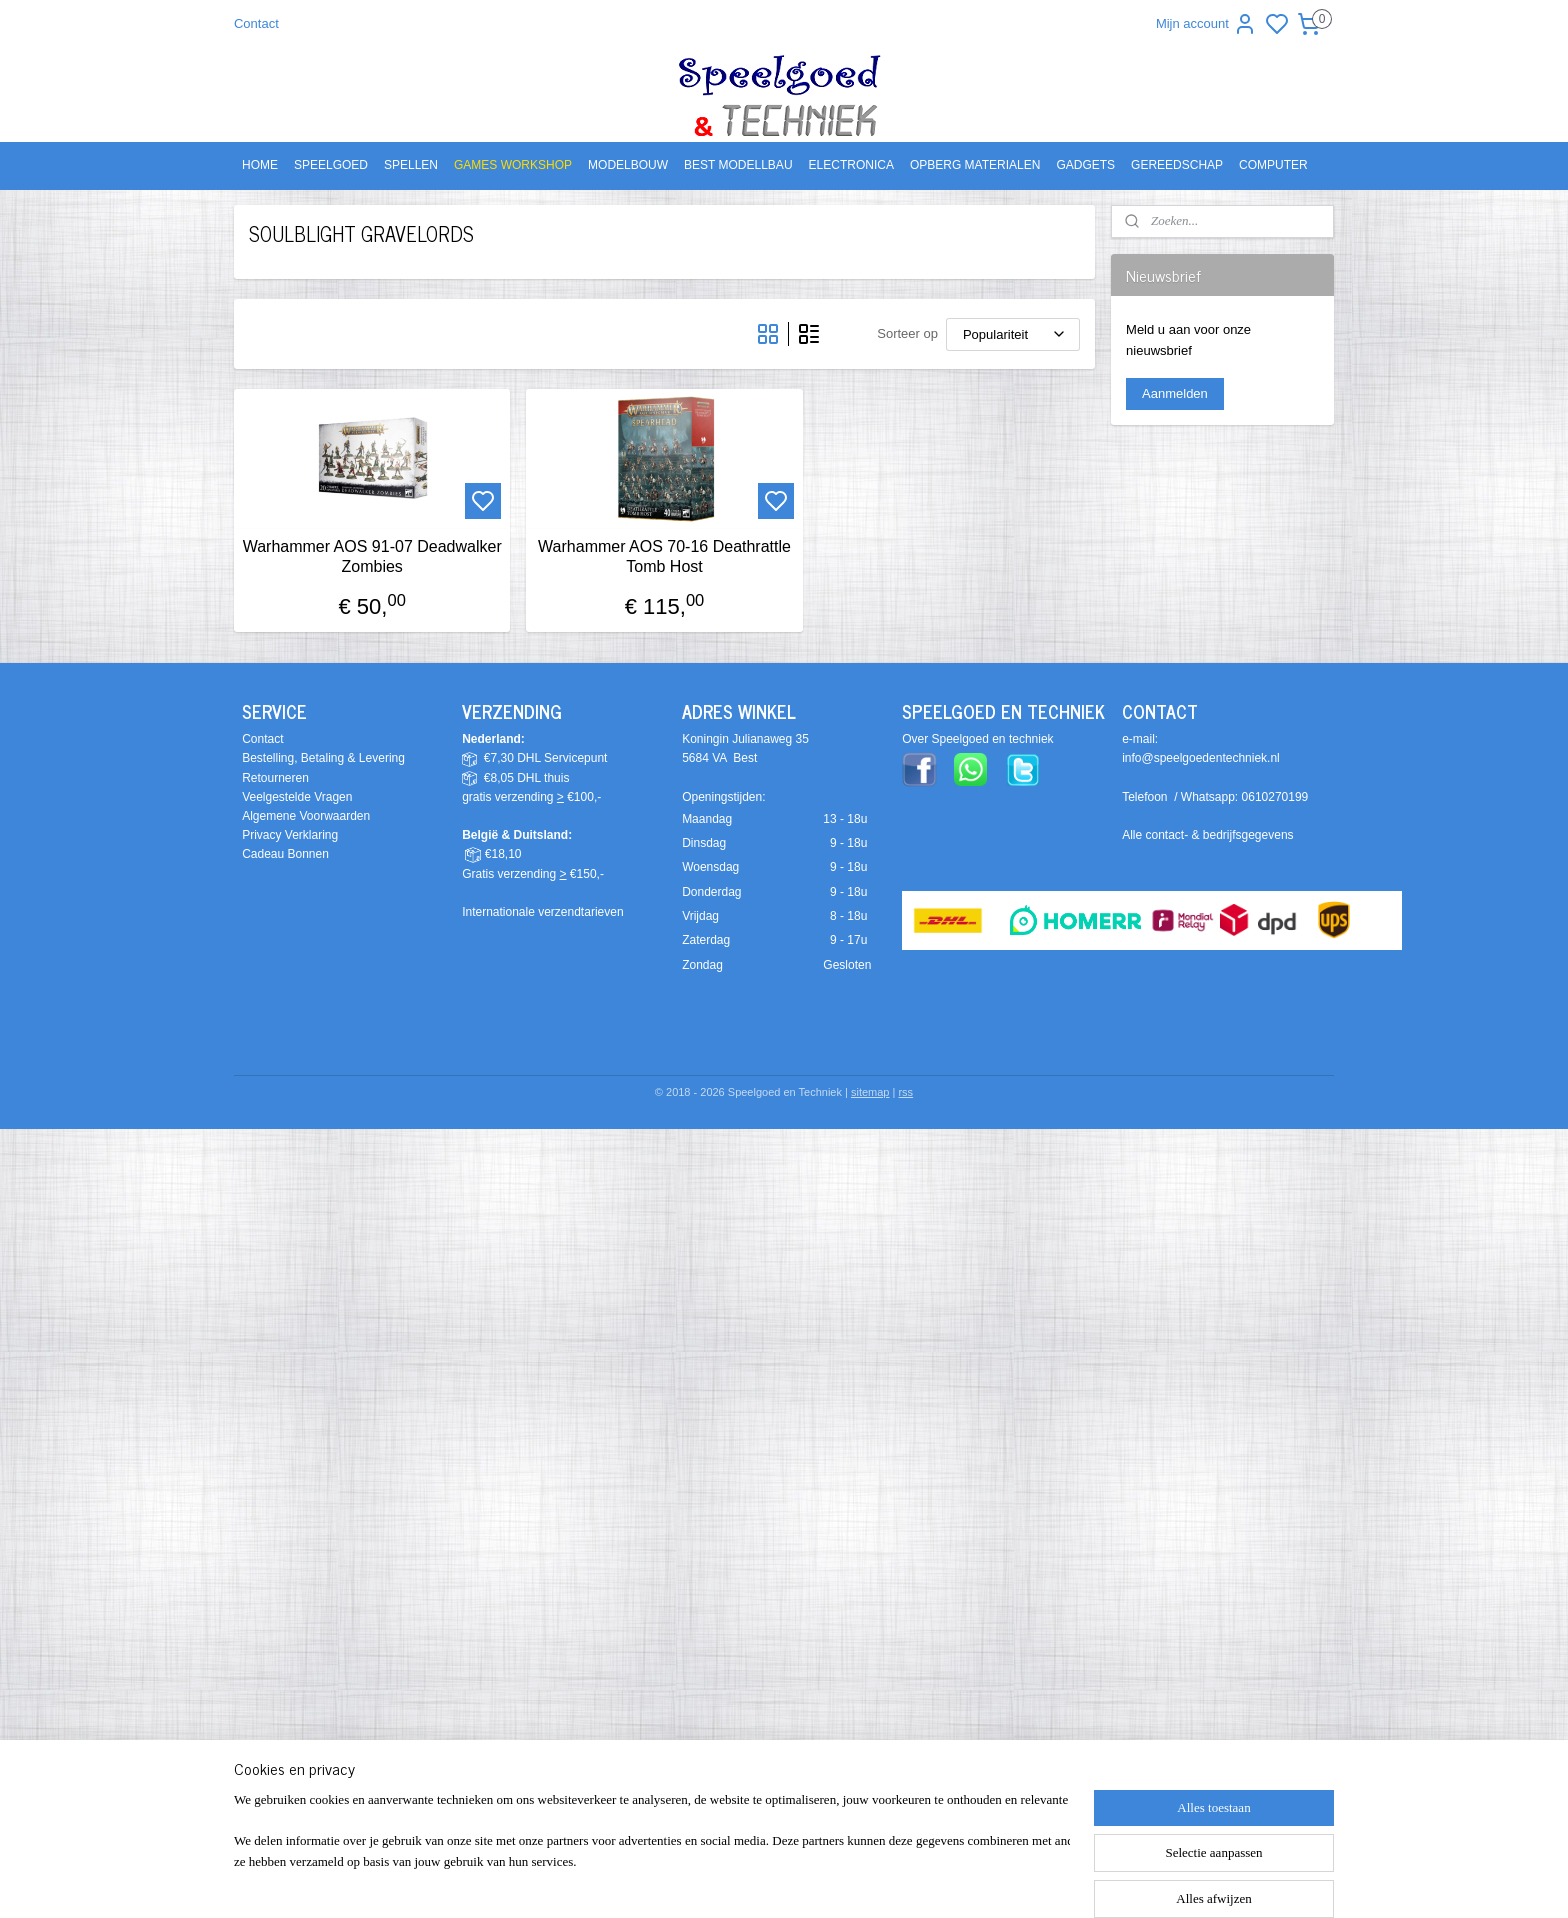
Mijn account (1206, 24)
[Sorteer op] (1013, 334)
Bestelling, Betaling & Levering (323, 758)
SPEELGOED (331, 165)
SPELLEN (411, 165)
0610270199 (1275, 797)
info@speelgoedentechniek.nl (1201, 758)
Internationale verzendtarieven (542, 912)
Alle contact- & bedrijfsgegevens (1207, 835)
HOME (260, 165)
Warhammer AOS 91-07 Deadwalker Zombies (371, 556)
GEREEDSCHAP (1177, 165)
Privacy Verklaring (290, 835)
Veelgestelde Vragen (297, 797)
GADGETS (1085, 165)
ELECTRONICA (851, 165)
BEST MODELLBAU (738, 165)
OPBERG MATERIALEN (975, 165)
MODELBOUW (628, 165)
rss (905, 1092)
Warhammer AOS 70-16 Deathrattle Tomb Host (664, 556)
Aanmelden (1175, 393)
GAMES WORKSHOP (513, 165)
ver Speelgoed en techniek (982, 739)
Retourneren (275, 778)
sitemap (870, 1092)
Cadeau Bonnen (285, 854)
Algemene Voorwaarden (306, 816)
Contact (256, 23)
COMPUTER (1273, 165)
